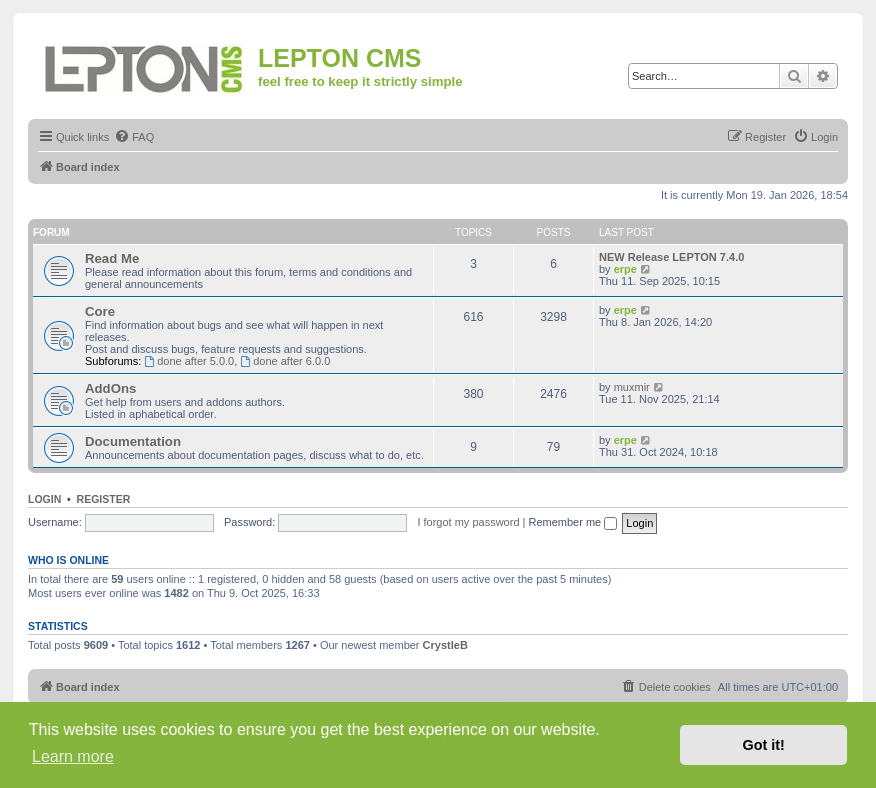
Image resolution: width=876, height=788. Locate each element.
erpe (625, 269)
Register (104, 499)
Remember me (572, 522)
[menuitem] (134, 137)
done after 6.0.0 (285, 361)
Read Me (112, 258)
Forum (51, 232)
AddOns (110, 388)
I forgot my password (468, 522)
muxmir (632, 387)
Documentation (133, 441)
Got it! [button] (764, 745)
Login (44, 499)
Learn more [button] (73, 756)
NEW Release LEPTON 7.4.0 (671, 257)
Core (100, 311)
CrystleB (445, 645)
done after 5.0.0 (189, 361)
